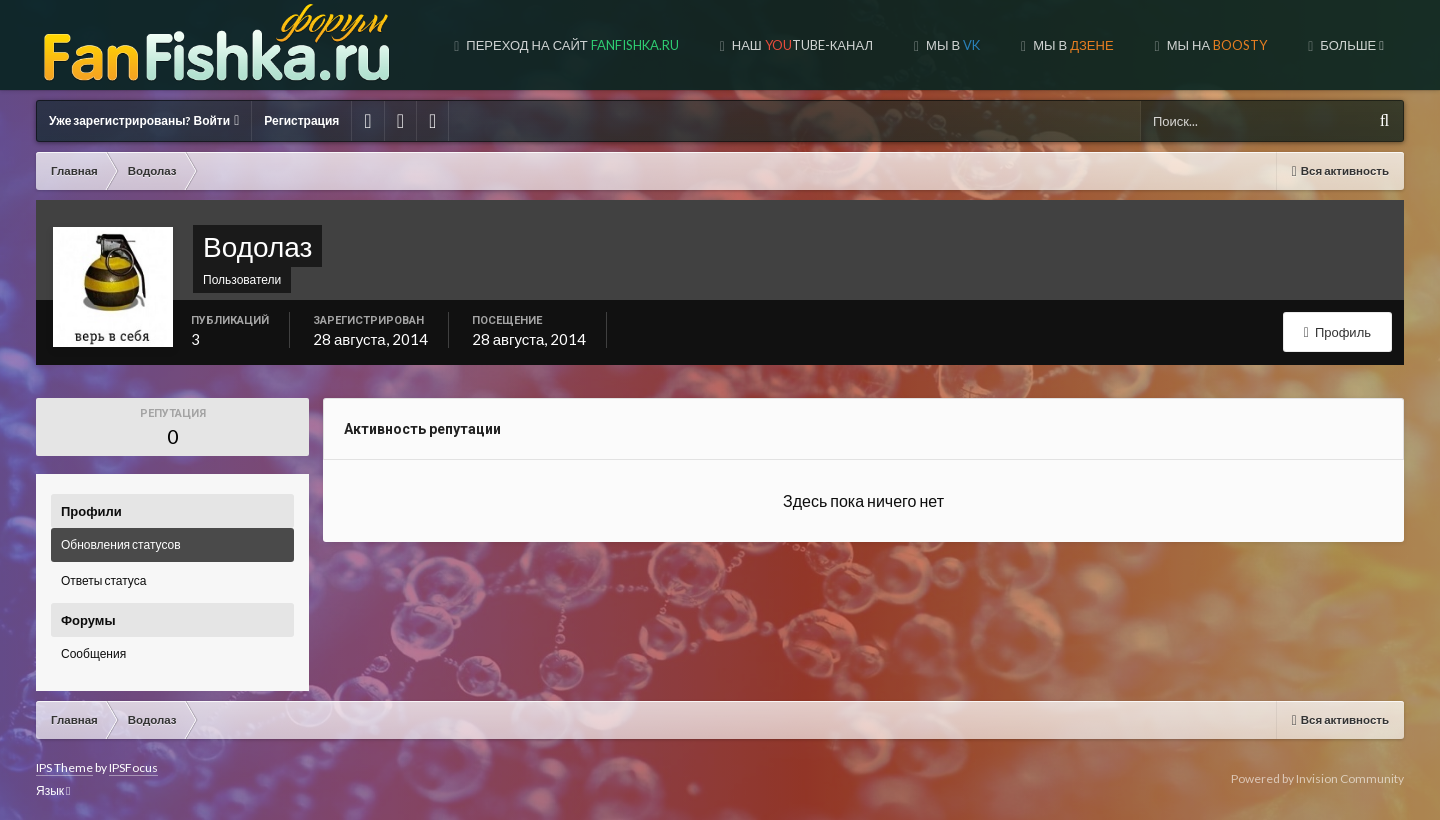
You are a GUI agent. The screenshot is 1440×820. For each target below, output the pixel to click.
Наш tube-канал (801, 45)
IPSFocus (133, 767)
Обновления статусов (121, 544)
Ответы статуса (103, 580)
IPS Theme (64, 767)
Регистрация (301, 120)
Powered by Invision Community (1317, 778)
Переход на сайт (570, 45)
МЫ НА (1215, 45)
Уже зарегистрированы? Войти (144, 120)
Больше (1350, 45)
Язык (53, 790)
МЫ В (1071, 45)
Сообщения (93, 653)
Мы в (951, 45)
